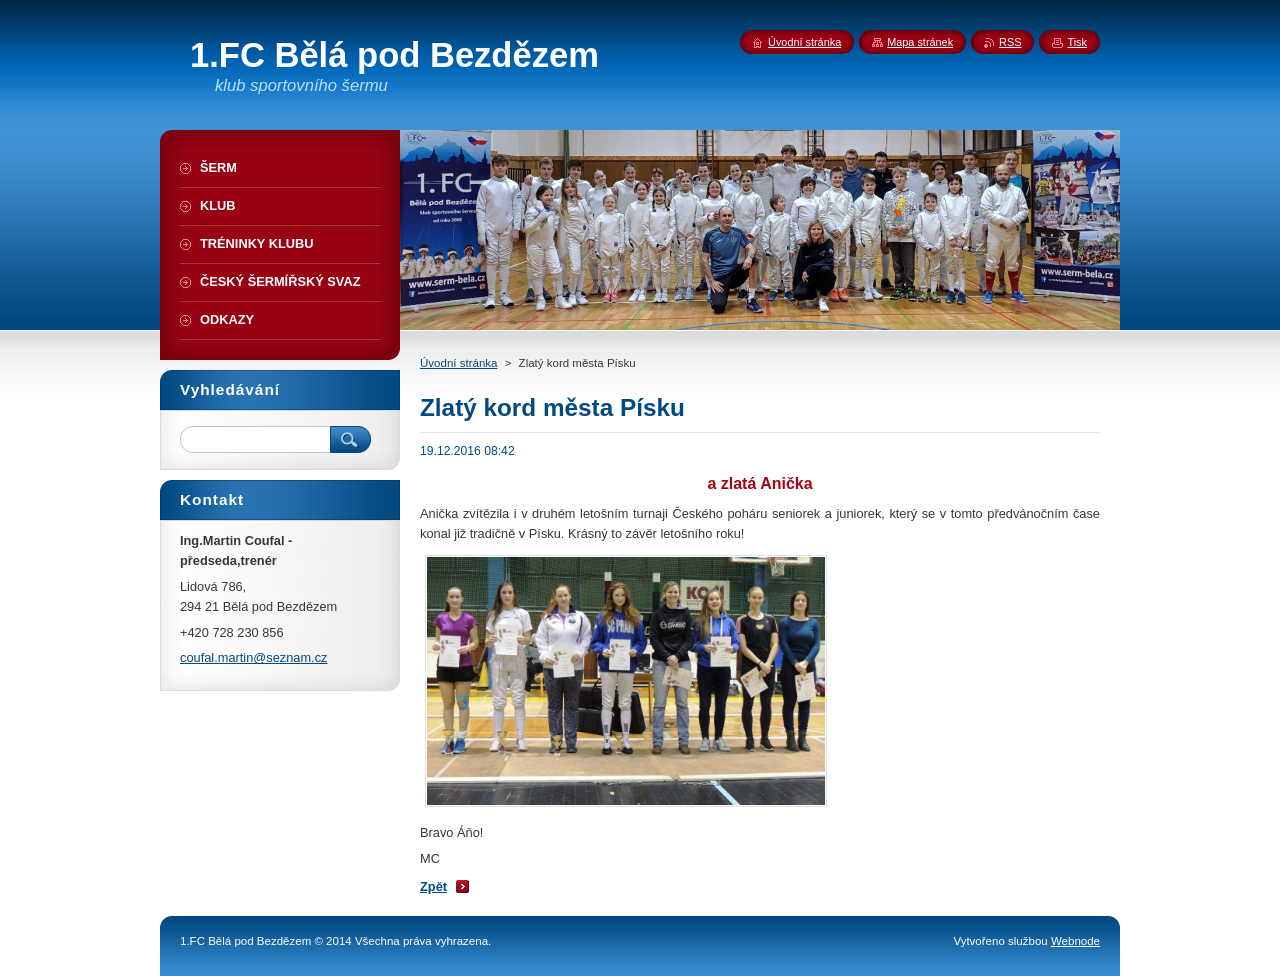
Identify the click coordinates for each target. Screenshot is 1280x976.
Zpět (433, 886)
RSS (1010, 42)
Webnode (1075, 941)
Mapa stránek (920, 42)
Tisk (1077, 42)
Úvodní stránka (458, 363)
